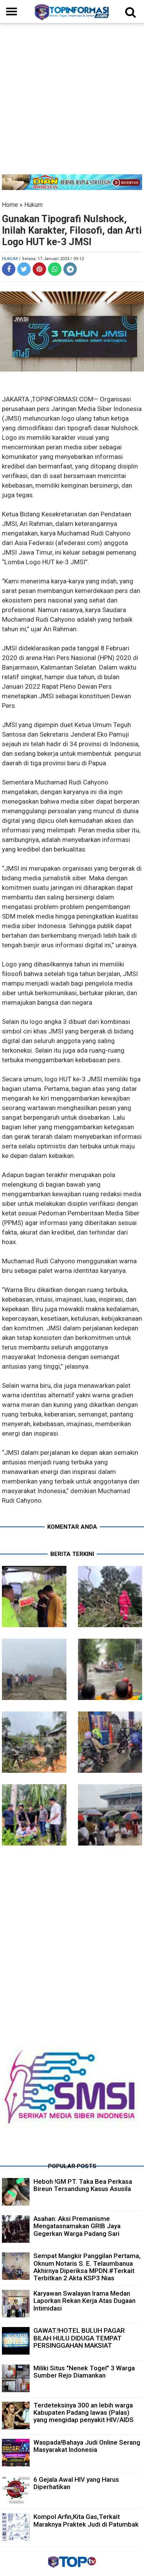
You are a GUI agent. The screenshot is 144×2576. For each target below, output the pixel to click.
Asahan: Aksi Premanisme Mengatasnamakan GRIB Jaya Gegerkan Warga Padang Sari (77, 2226)
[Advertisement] (72, 102)
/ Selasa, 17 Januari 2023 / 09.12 (51, 258)
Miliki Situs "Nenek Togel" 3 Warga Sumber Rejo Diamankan (84, 2371)
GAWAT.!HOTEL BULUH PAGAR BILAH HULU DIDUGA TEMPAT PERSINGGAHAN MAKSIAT (79, 2338)
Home (10, 204)
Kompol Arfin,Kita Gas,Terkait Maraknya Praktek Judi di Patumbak (86, 2520)
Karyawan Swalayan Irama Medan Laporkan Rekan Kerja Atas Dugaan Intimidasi (84, 2300)
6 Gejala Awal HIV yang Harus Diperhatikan (76, 2483)
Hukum (33, 204)
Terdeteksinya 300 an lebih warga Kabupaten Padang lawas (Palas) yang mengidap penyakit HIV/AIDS (83, 2412)
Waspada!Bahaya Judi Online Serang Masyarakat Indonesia (86, 2445)
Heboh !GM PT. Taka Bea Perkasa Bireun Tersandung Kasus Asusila (82, 2185)
